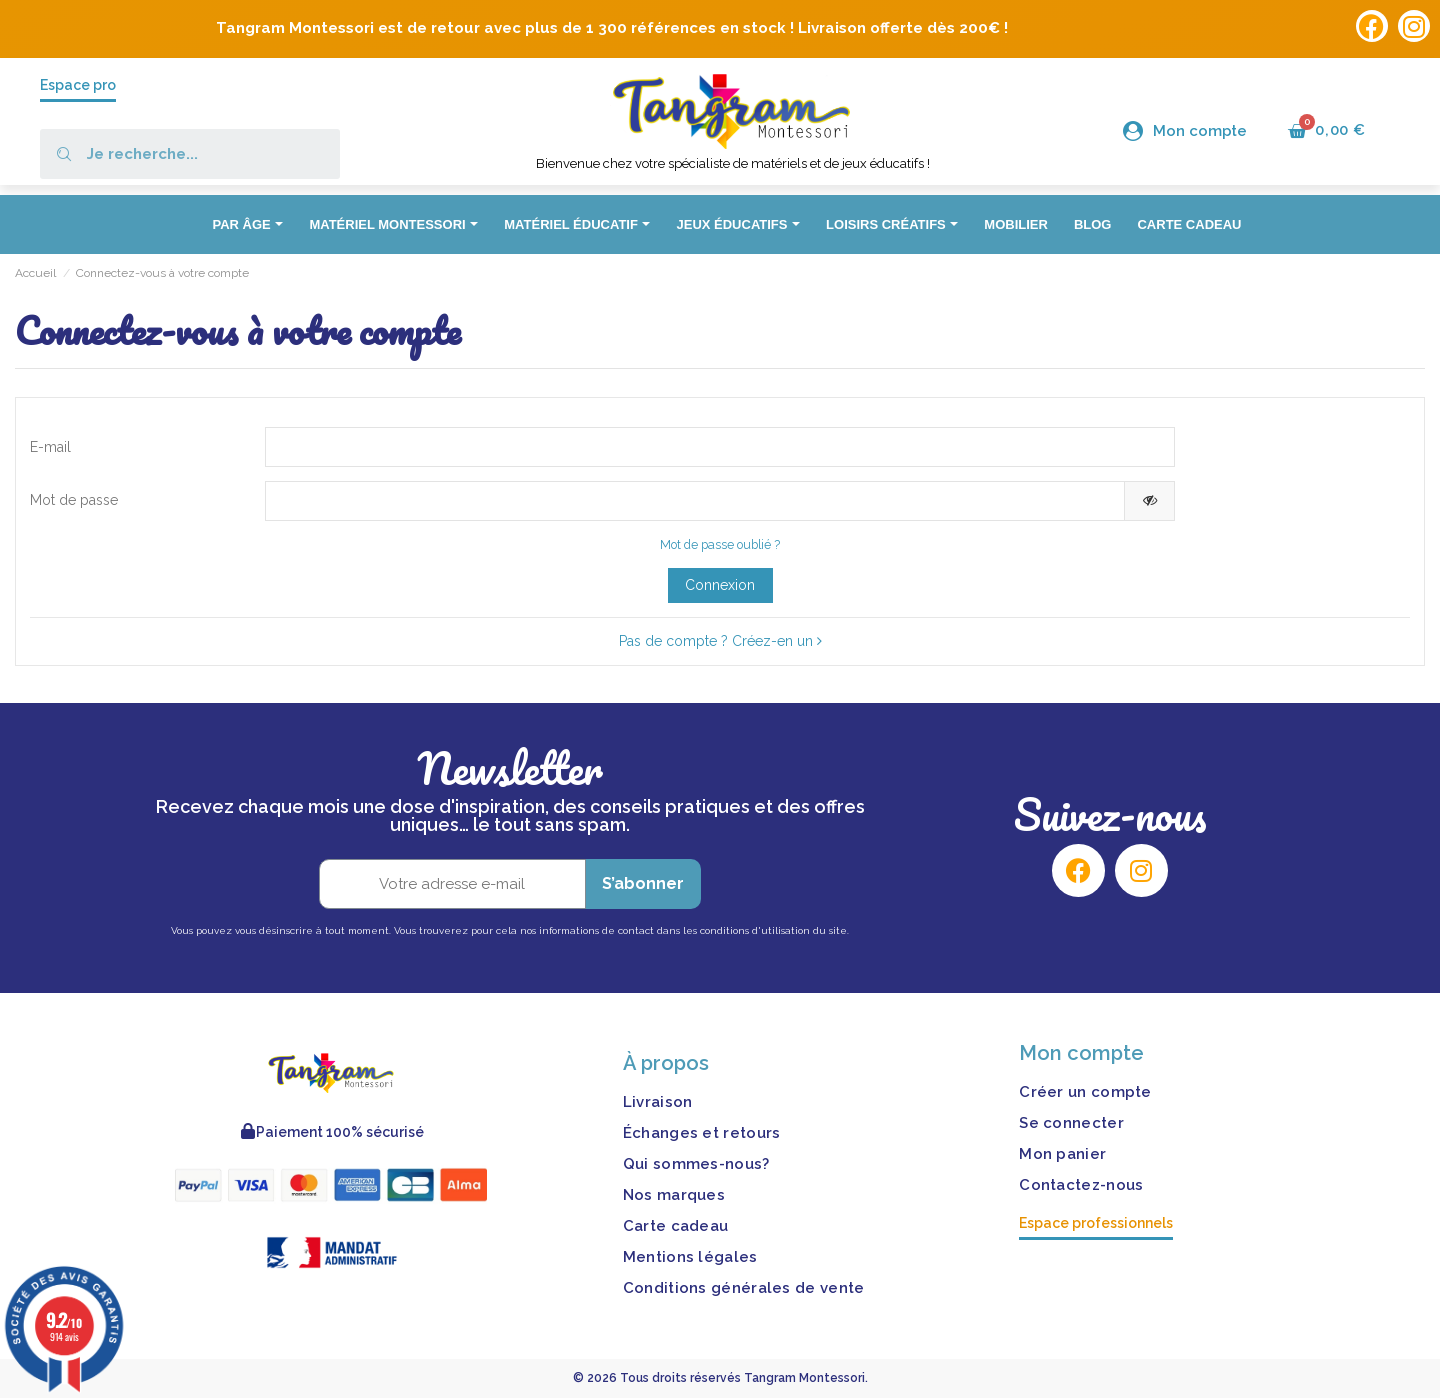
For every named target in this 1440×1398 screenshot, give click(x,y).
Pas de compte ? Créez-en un (720, 641)
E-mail (50, 447)
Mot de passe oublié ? (720, 544)
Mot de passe (74, 500)
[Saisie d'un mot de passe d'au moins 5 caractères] (695, 501)
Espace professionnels (1096, 1223)
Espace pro (78, 85)
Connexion (720, 585)
